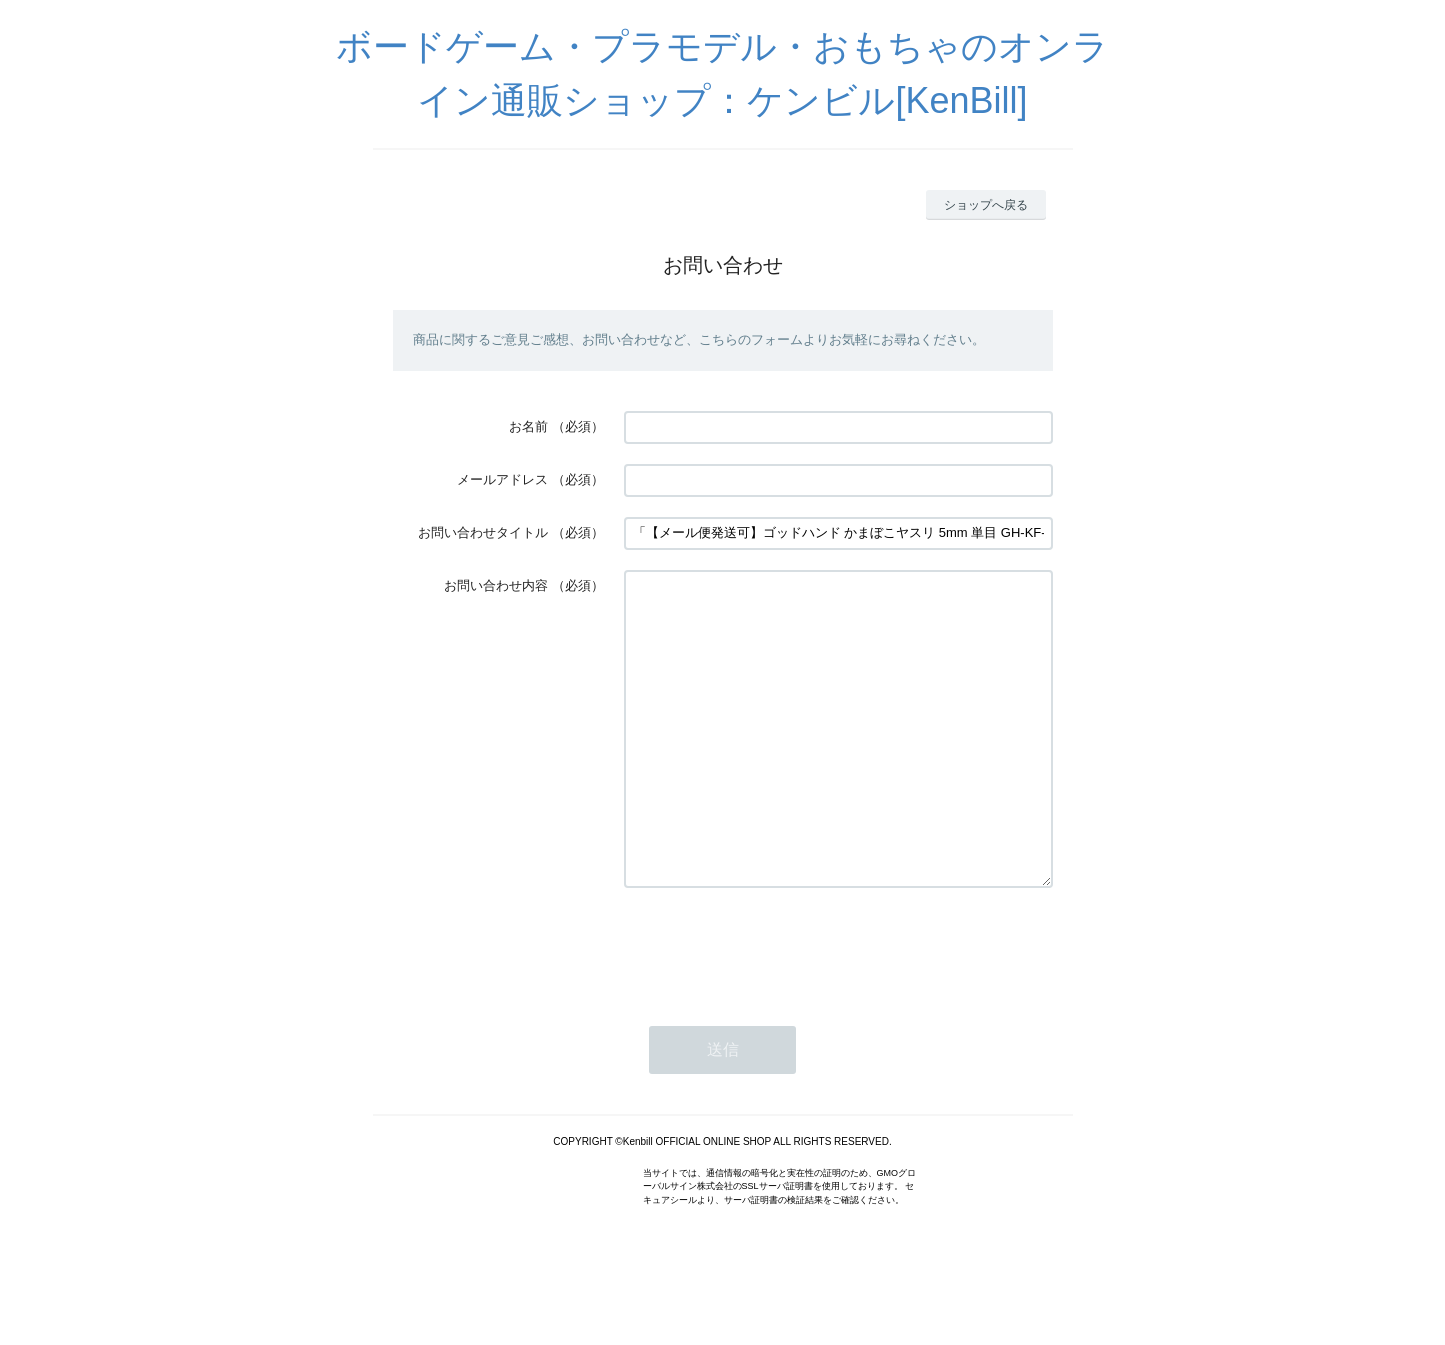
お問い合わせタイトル (483, 532)
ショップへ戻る (986, 205)
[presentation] (776, 1007)
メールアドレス (502, 479)
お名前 (528, 426)
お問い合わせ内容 (496, 585)
